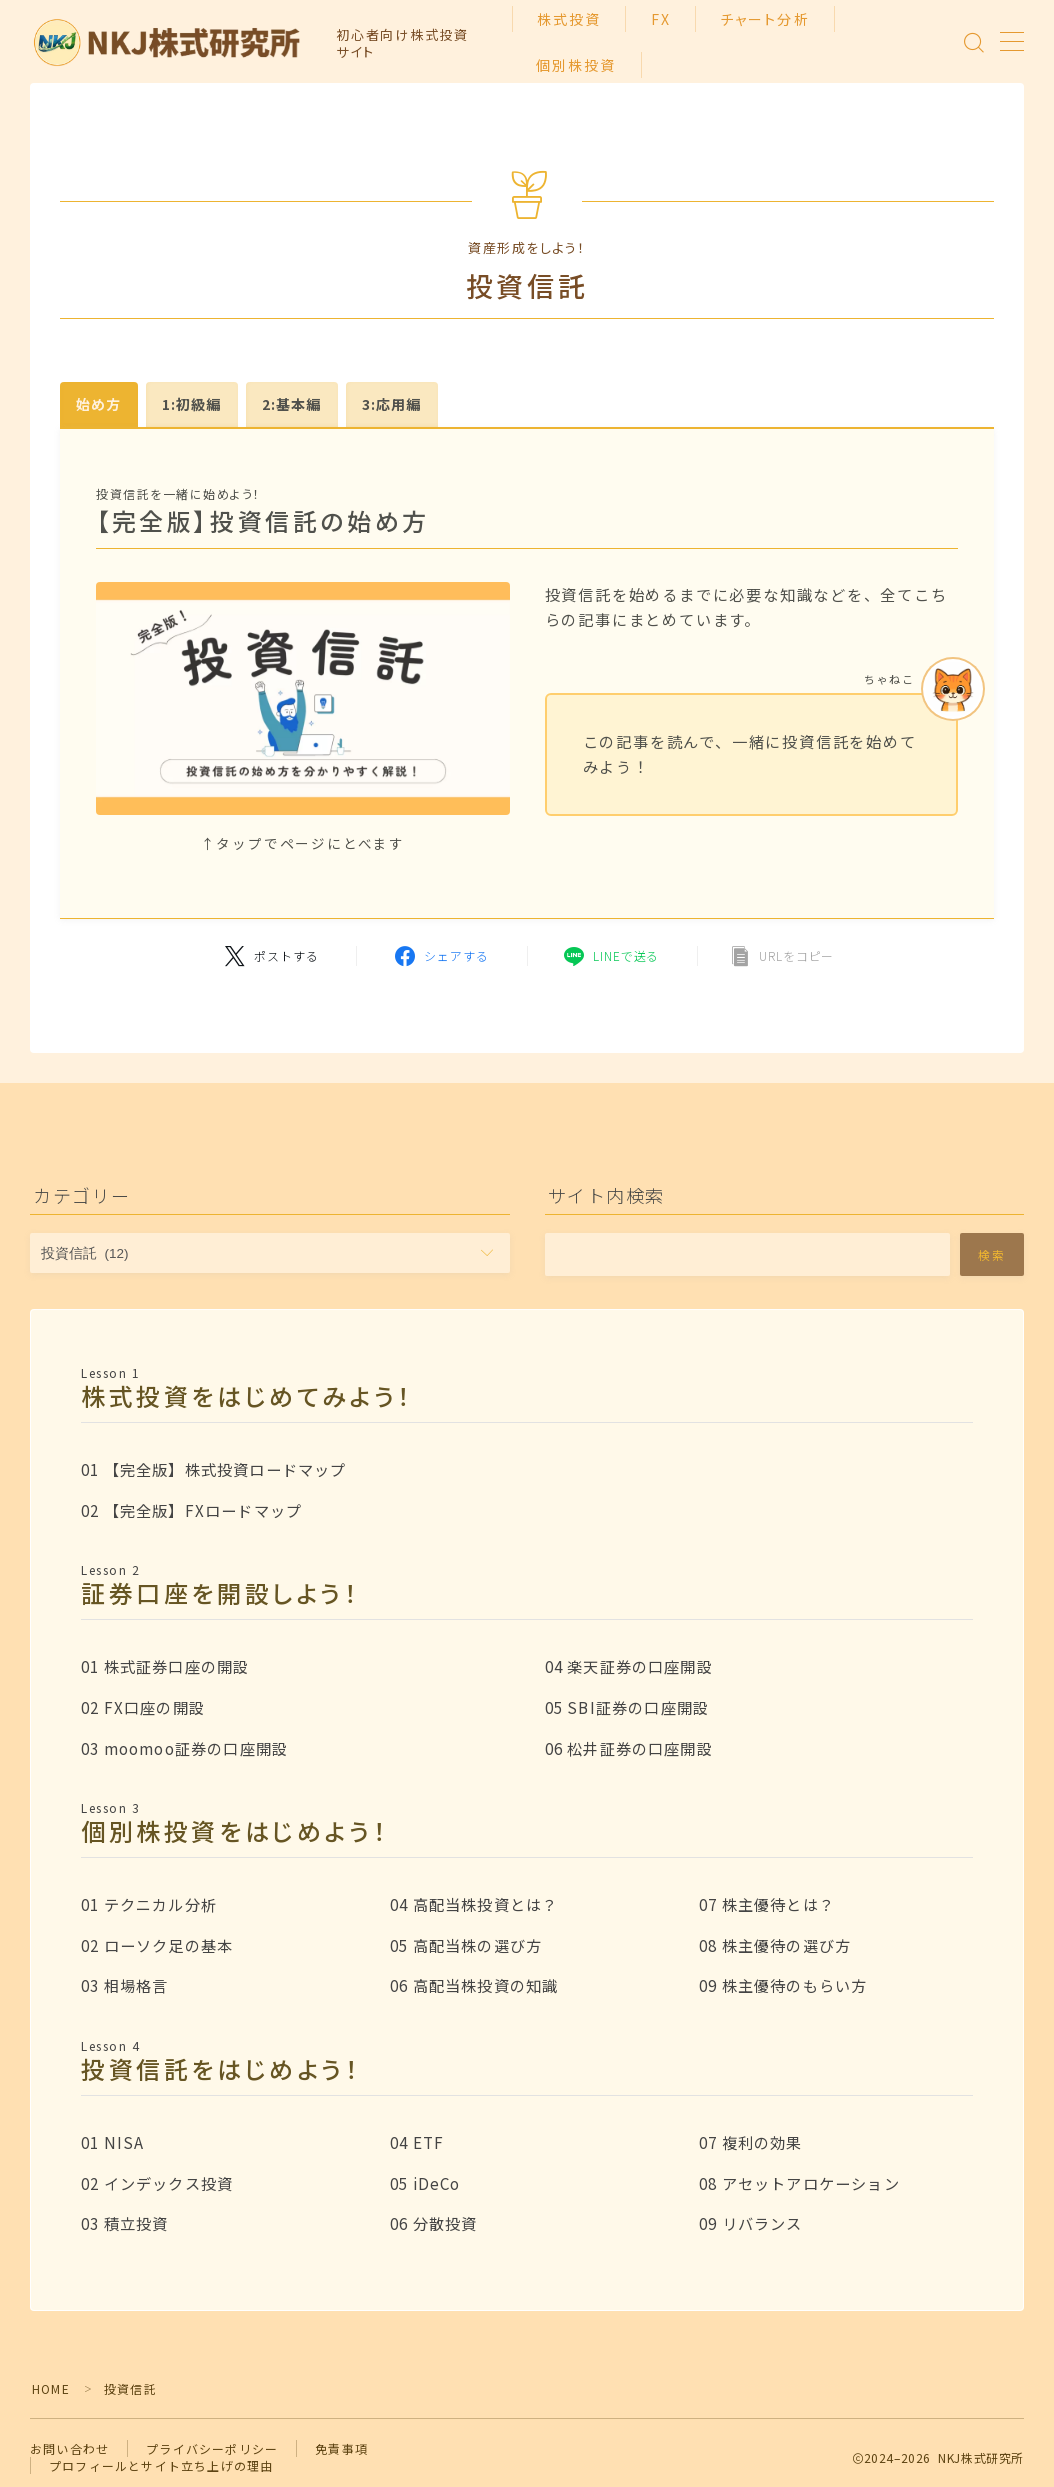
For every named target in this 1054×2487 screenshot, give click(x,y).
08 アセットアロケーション (799, 2183)
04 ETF (417, 2142)
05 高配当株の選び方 (466, 1945)
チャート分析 (765, 19)
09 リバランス (751, 2223)
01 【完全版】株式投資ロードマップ (214, 1469)
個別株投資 (576, 65)
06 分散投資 (433, 2223)
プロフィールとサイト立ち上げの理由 (161, 2465)
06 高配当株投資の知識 (474, 1985)
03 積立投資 (124, 2223)
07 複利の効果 (751, 2142)
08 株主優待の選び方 (775, 1945)
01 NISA (112, 2142)
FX (661, 19)
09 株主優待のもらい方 (783, 1985)
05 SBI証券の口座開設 (627, 1707)
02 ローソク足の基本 (157, 1945)
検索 (992, 1254)
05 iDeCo (425, 2183)
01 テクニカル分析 (149, 1904)
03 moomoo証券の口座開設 (184, 1748)
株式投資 (569, 19)
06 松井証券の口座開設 (629, 1748)
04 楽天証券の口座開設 (629, 1666)
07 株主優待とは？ (767, 1904)
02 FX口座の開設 (143, 1707)
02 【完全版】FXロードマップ (191, 1510)
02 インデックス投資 (157, 2183)
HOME (51, 2388)
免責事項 (341, 2448)
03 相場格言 (124, 1985)
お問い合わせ (69, 2448)
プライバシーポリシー (212, 2448)
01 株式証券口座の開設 (165, 1666)
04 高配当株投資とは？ (474, 1904)
